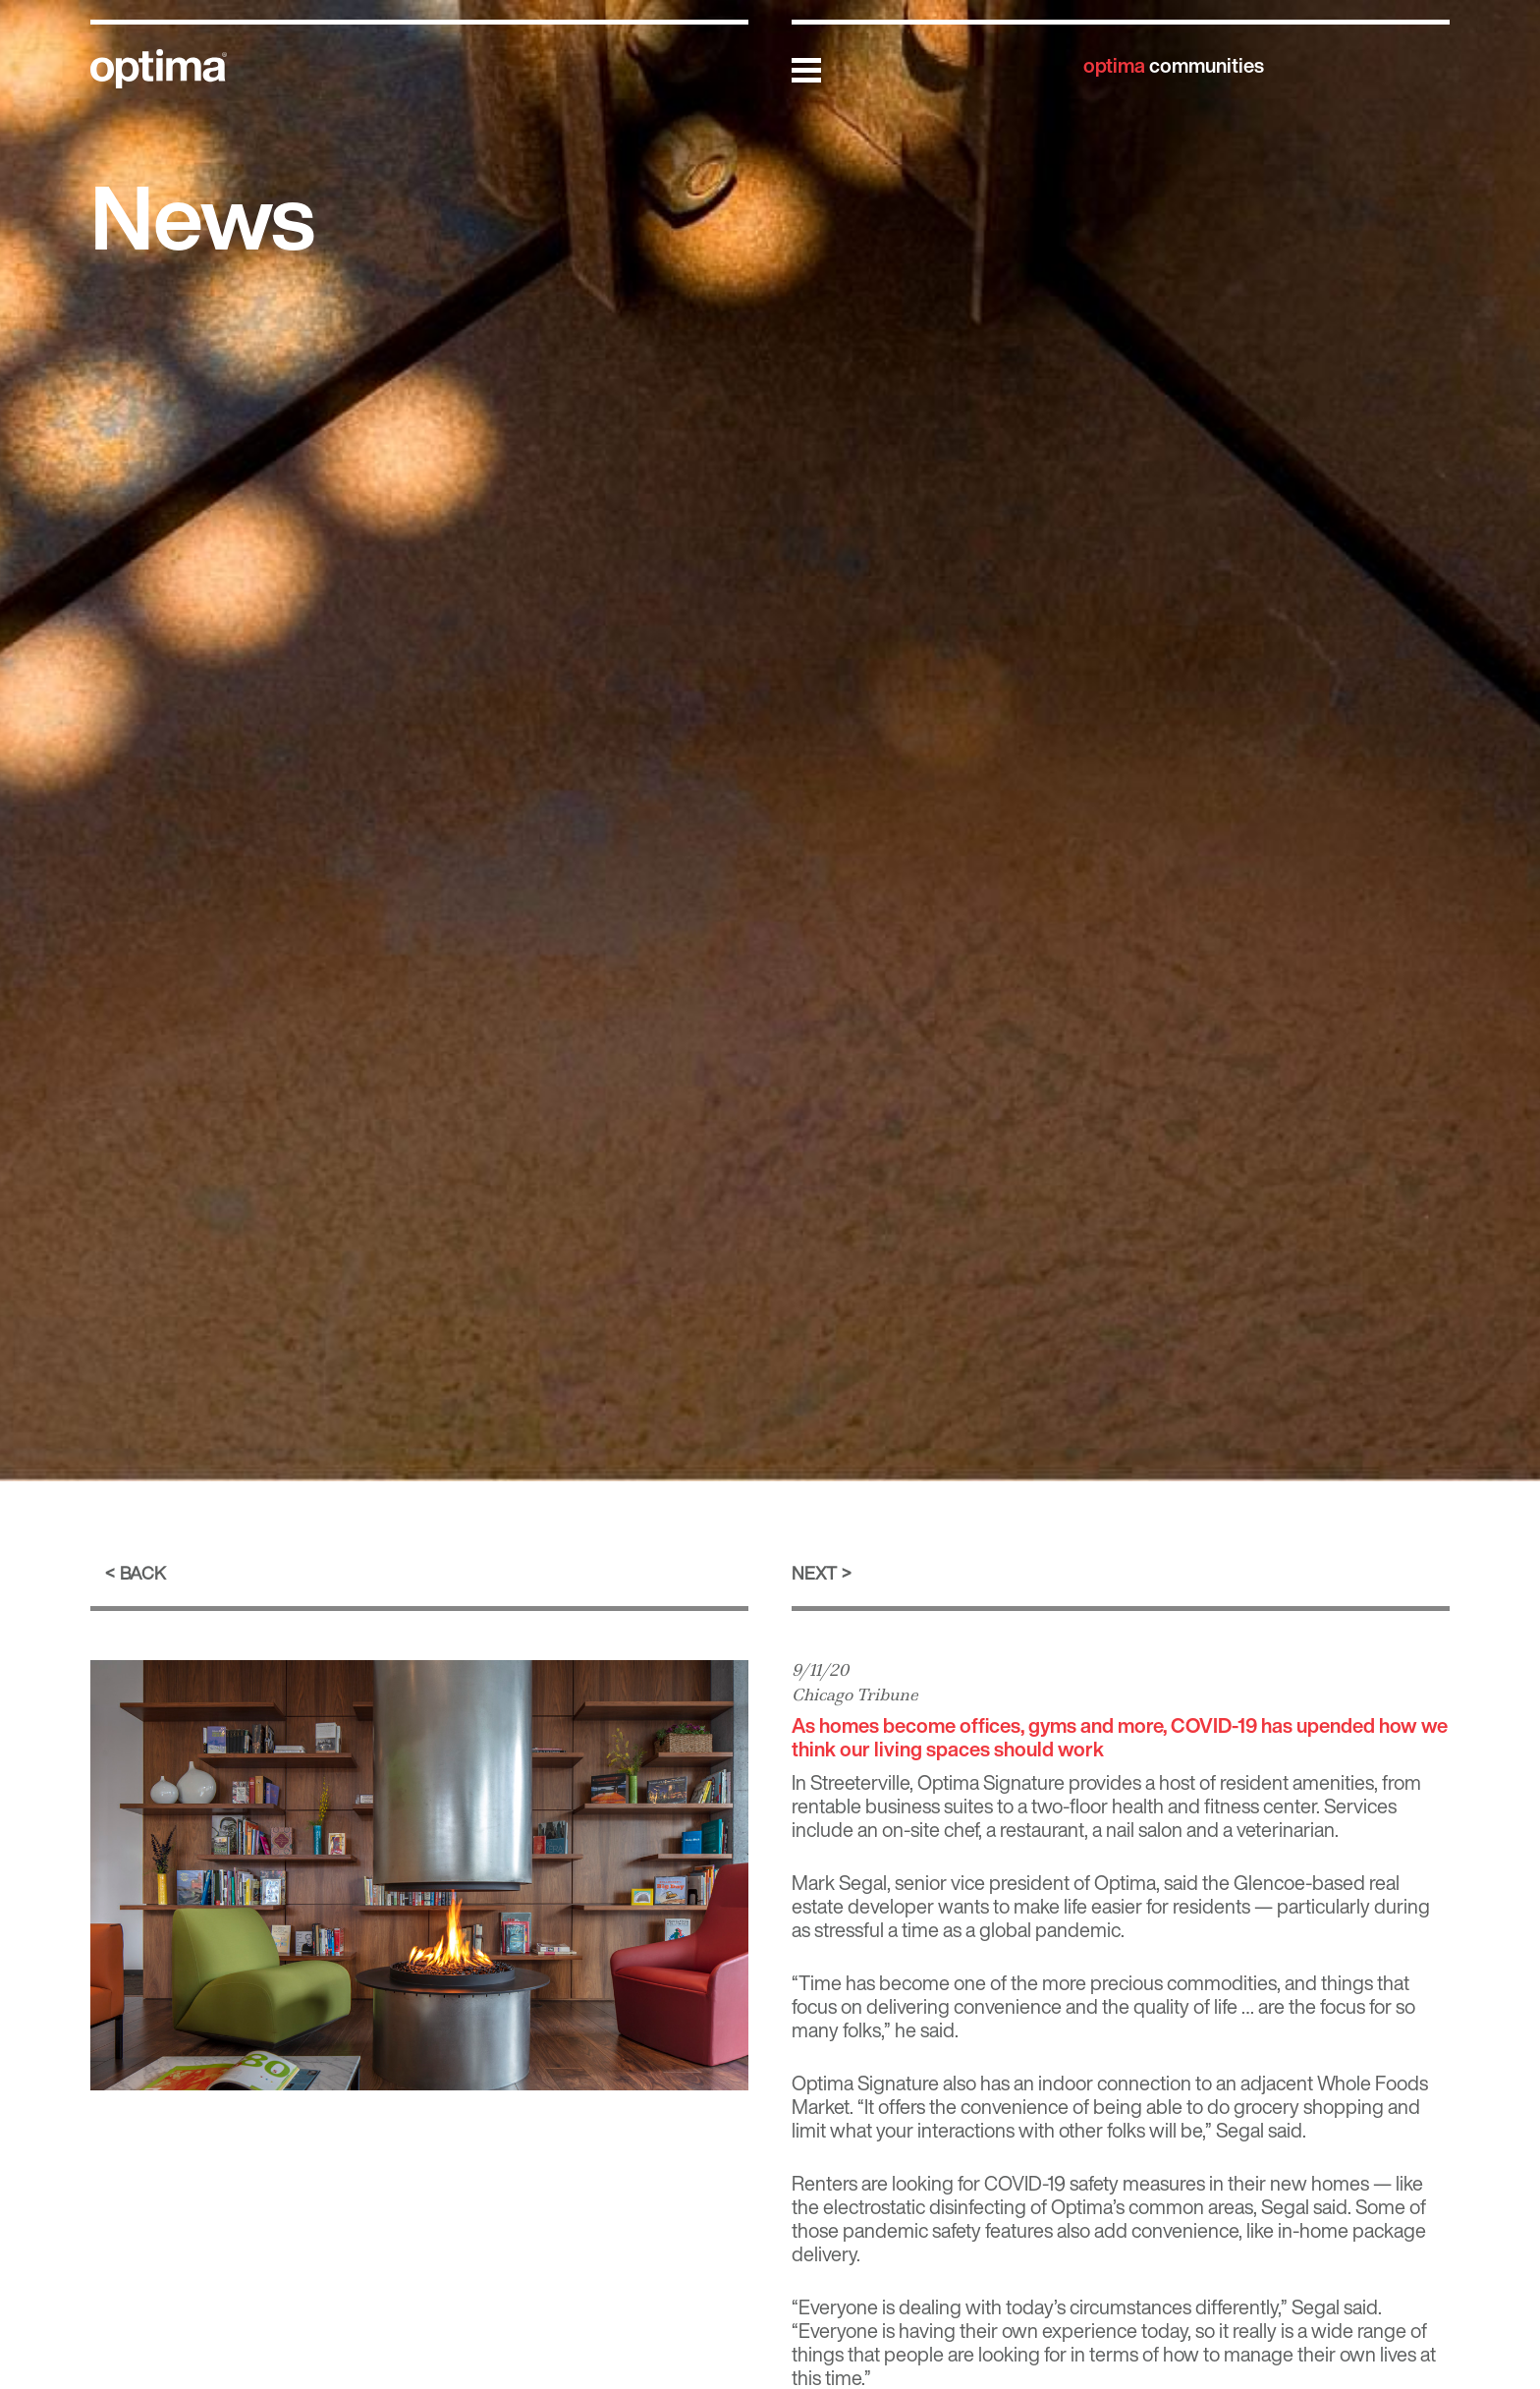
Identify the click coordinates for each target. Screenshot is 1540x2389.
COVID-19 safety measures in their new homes (1176, 2183)
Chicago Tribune (855, 1694)
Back (143, 1572)
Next (814, 1572)
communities (1173, 65)
